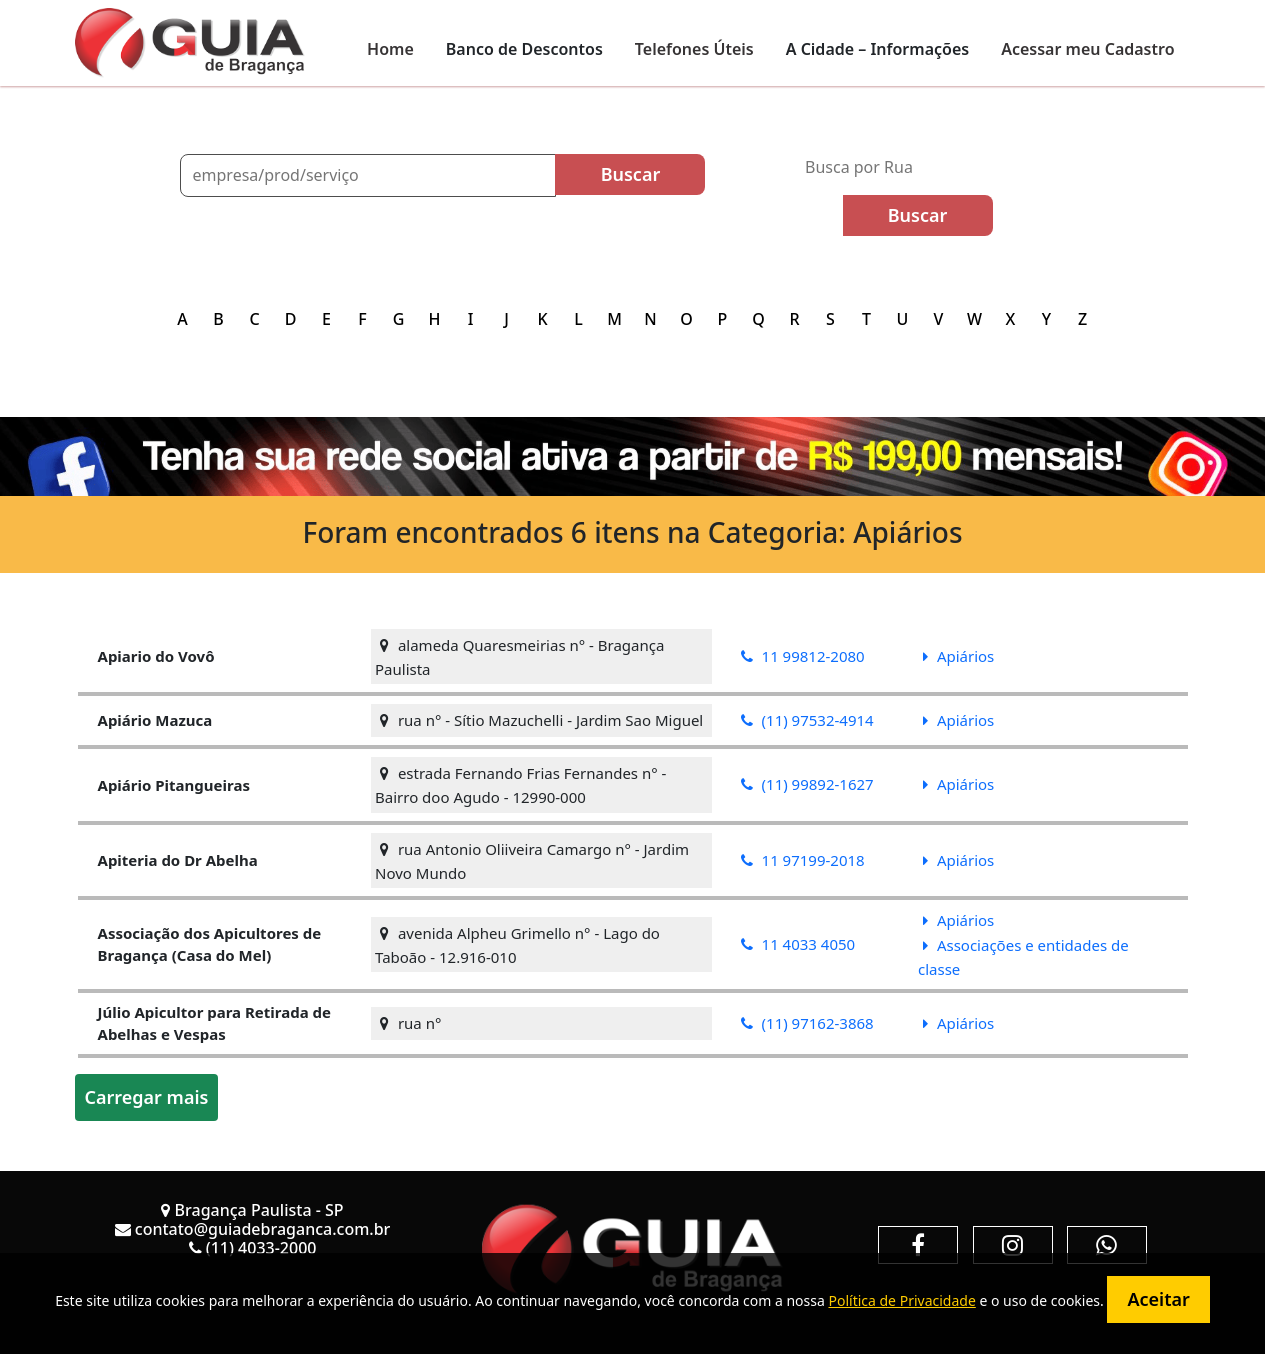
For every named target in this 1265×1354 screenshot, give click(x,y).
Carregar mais (147, 1097)
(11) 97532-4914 (807, 720)
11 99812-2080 (803, 656)
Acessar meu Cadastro (1087, 49)
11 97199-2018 (803, 860)
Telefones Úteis (694, 49)
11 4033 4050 (798, 944)
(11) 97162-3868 (807, 1023)
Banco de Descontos (524, 49)
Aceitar (1158, 1299)
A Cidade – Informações (877, 49)
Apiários (958, 656)
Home (390, 49)
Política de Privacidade (901, 1300)
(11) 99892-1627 (807, 784)
